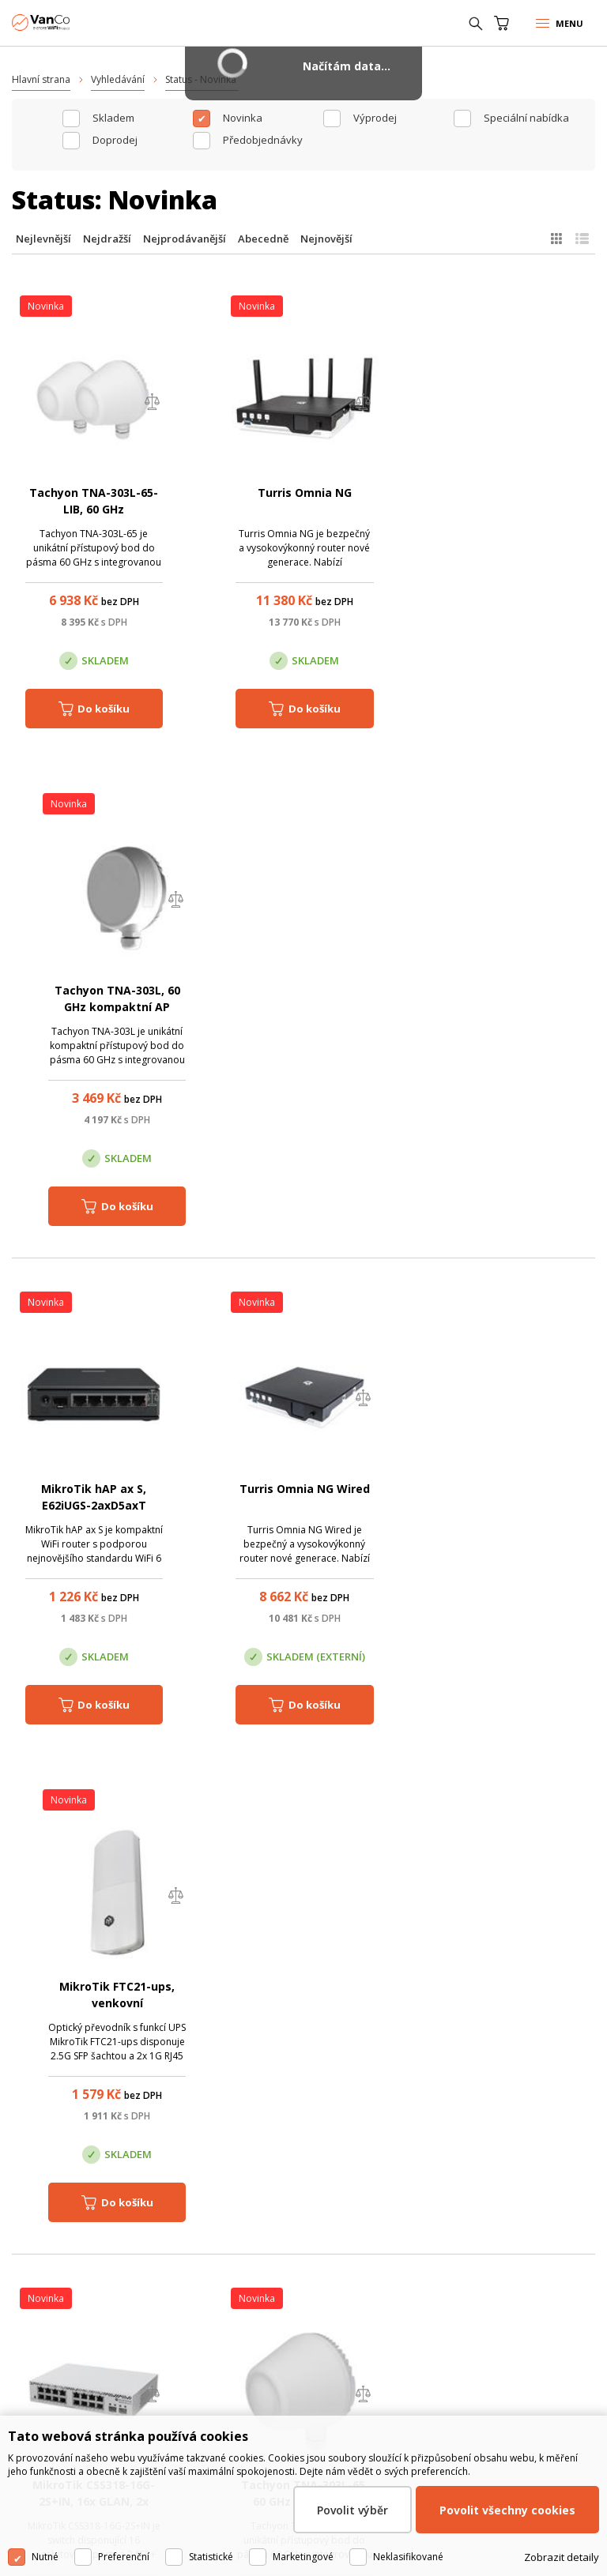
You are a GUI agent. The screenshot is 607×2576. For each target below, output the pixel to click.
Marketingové (303, 2556)
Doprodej (115, 140)
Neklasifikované (408, 2556)
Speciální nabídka (526, 118)
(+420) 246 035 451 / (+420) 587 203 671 (319, 2017)
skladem (113, 118)
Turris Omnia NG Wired (303, 990)
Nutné (45, 2556)
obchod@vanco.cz (319, 2040)
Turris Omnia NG (303, 492)
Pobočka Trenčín (458, 2310)
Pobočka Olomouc (271, 2310)
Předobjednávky (263, 140)
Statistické (211, 2556)
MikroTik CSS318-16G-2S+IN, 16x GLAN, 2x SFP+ (93, 1506)
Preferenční (123, 2556)
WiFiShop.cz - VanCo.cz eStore (71, 22)
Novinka (242, 118)
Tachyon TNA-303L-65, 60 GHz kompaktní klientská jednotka (303, 1506)
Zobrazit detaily (561, 2557)
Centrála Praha (72, 2310)
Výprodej (375, 118)
